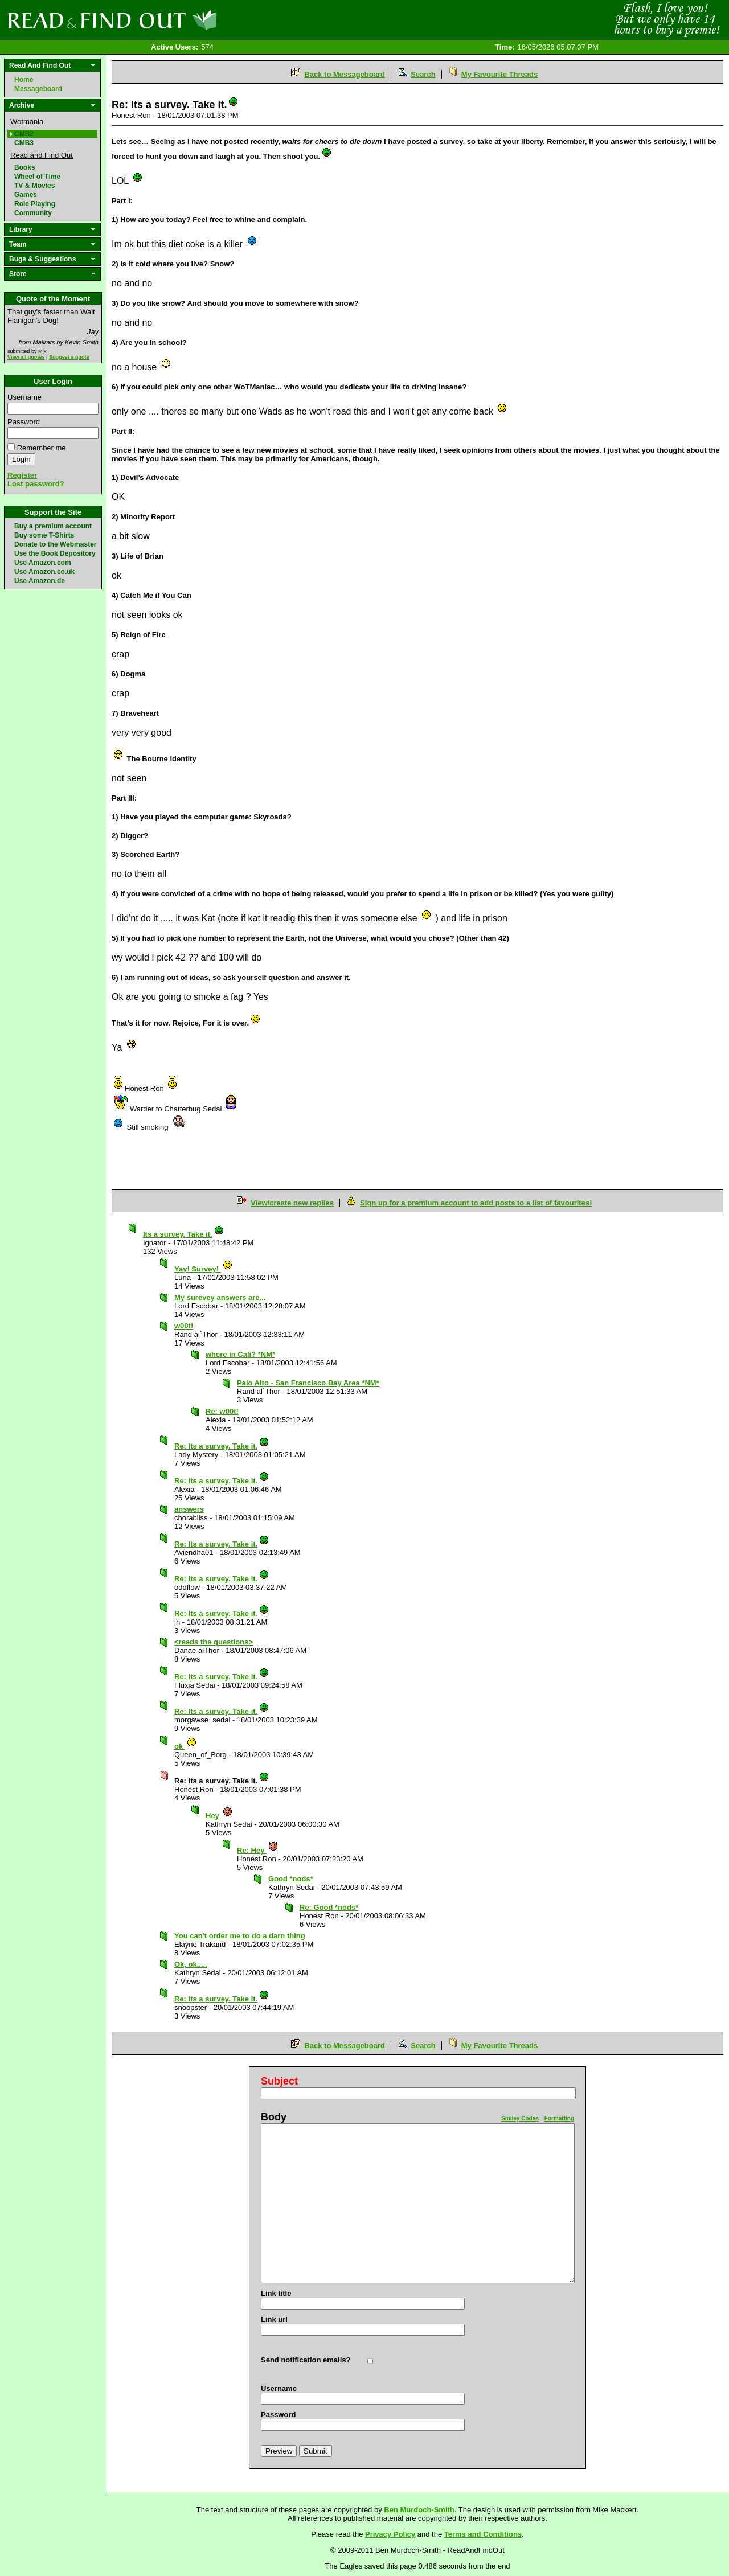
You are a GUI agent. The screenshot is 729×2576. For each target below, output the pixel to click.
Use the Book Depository (55, 553)
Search (423, 74)
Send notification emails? (305, 2360)
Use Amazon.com (42, 563)
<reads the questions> (213, 1642)
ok (185, 1746)
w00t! (183, 1326)
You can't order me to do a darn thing (239, 1935)
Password (23, 421)
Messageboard (38, 89)
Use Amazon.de (39, 581)
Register (22, 475)
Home (23, 80)
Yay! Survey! (203, 1269)
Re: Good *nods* (329, 1907)
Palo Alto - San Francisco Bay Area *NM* (308, 1383)
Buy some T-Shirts (44, 535)
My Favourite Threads (499, 74)
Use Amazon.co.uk (44, 572)
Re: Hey (258, 1850)
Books (24, 167)
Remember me (41, 448)
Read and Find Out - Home (171, 20)
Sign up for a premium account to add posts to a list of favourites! (476, 1203)
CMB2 (24, 134)
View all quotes (26, 357)
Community (33, 213)
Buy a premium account (53, 526)
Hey (219, 1815)
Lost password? (35, 483)
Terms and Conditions (483, 2534)
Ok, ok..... (190, 1964)
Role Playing (34, 204)
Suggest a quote (69, 357)
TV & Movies (34, 186)
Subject (279, 2081)
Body (273, 2117)
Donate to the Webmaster (55, 544)
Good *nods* (290, 1878)
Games (25, 195)
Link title (276, 2293)
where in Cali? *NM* (240, 1354)
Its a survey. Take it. (183, 1234)
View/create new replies (292, 1203)
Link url (274, 2319)
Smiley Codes (520, 2118)
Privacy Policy (390, 2534)
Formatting (559, 2118)
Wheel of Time (37, 177)
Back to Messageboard (344, 74)
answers (189, 1509)
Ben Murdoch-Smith (419, 2509)
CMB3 (24, 143)
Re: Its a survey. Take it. (221, 1446)
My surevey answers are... (219, 1297)
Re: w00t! (222, 1411)
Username (24, 397)
